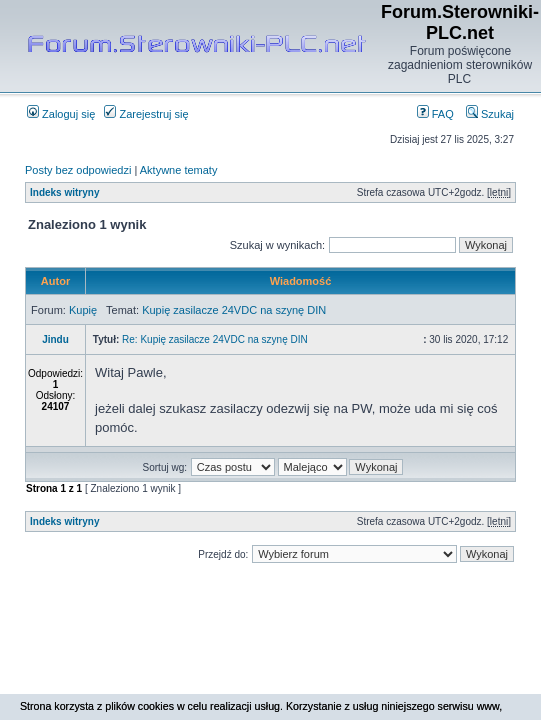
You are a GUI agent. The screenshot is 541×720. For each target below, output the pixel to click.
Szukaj (490, 114)
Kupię (83, 310)
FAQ (435, 114)
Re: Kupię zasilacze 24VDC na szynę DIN (215, 339)
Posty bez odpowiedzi (78, 170)
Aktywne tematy (179, 170)
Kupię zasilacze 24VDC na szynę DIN (234, 310)
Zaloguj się (61, 114)
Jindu (55, 339)
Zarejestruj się (146, 114)
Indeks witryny (64, 192)
